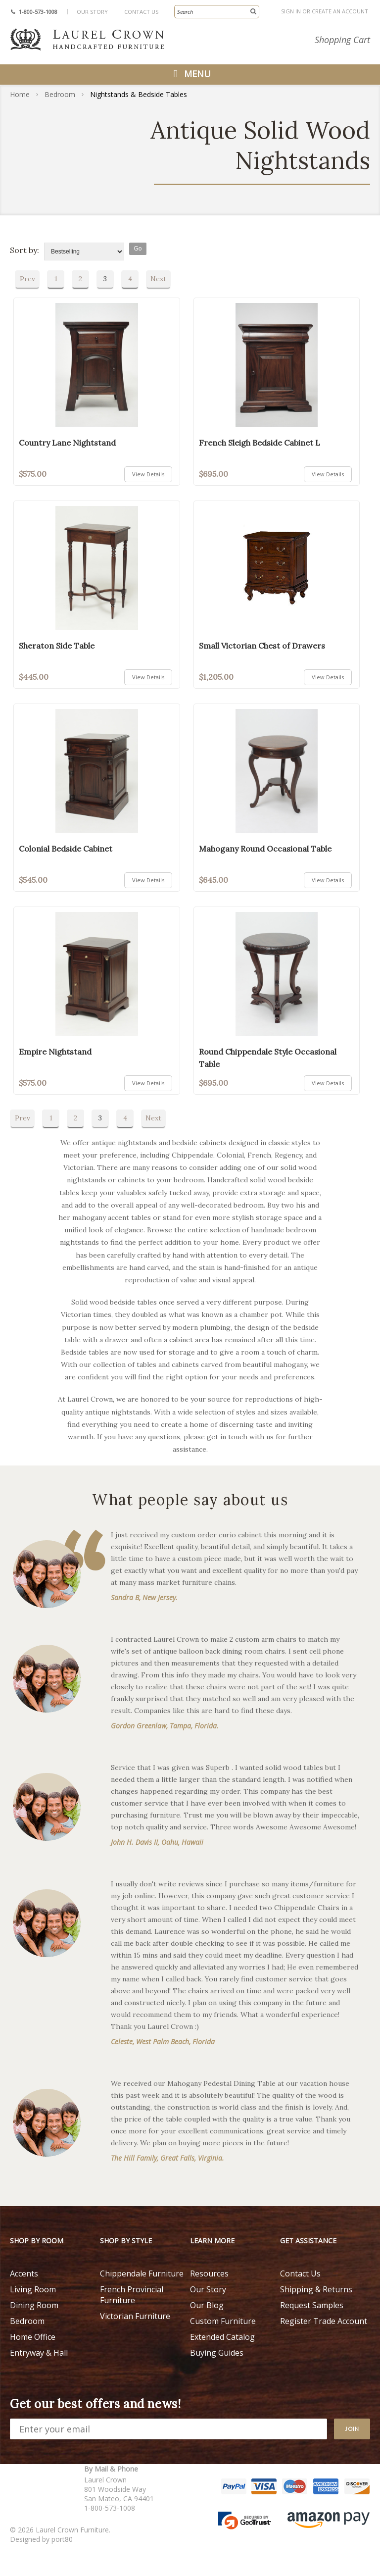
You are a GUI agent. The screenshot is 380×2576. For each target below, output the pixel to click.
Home (20, 94)
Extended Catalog (222, 2336)
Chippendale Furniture (142, 2273)
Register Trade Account (323, 2321)
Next (158, 278)
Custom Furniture (223, 2321)
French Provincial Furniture (131, 2295)
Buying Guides (216, 2352)
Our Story (92, 11)
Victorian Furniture (135, 2316)
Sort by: (24, 250)
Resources (209, 2273)
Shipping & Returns (316, 2289)
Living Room (33, 2289)
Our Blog (207, 2305)
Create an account (340, 11)
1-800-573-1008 (38, 11)
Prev (27, 278)
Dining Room (34, 2305)
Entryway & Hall (39, 2352)
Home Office (32, 2336)
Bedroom (60, 94)
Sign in (291, 11)
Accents (24, 2273)
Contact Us (141, 11)
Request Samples (311, 2305)
